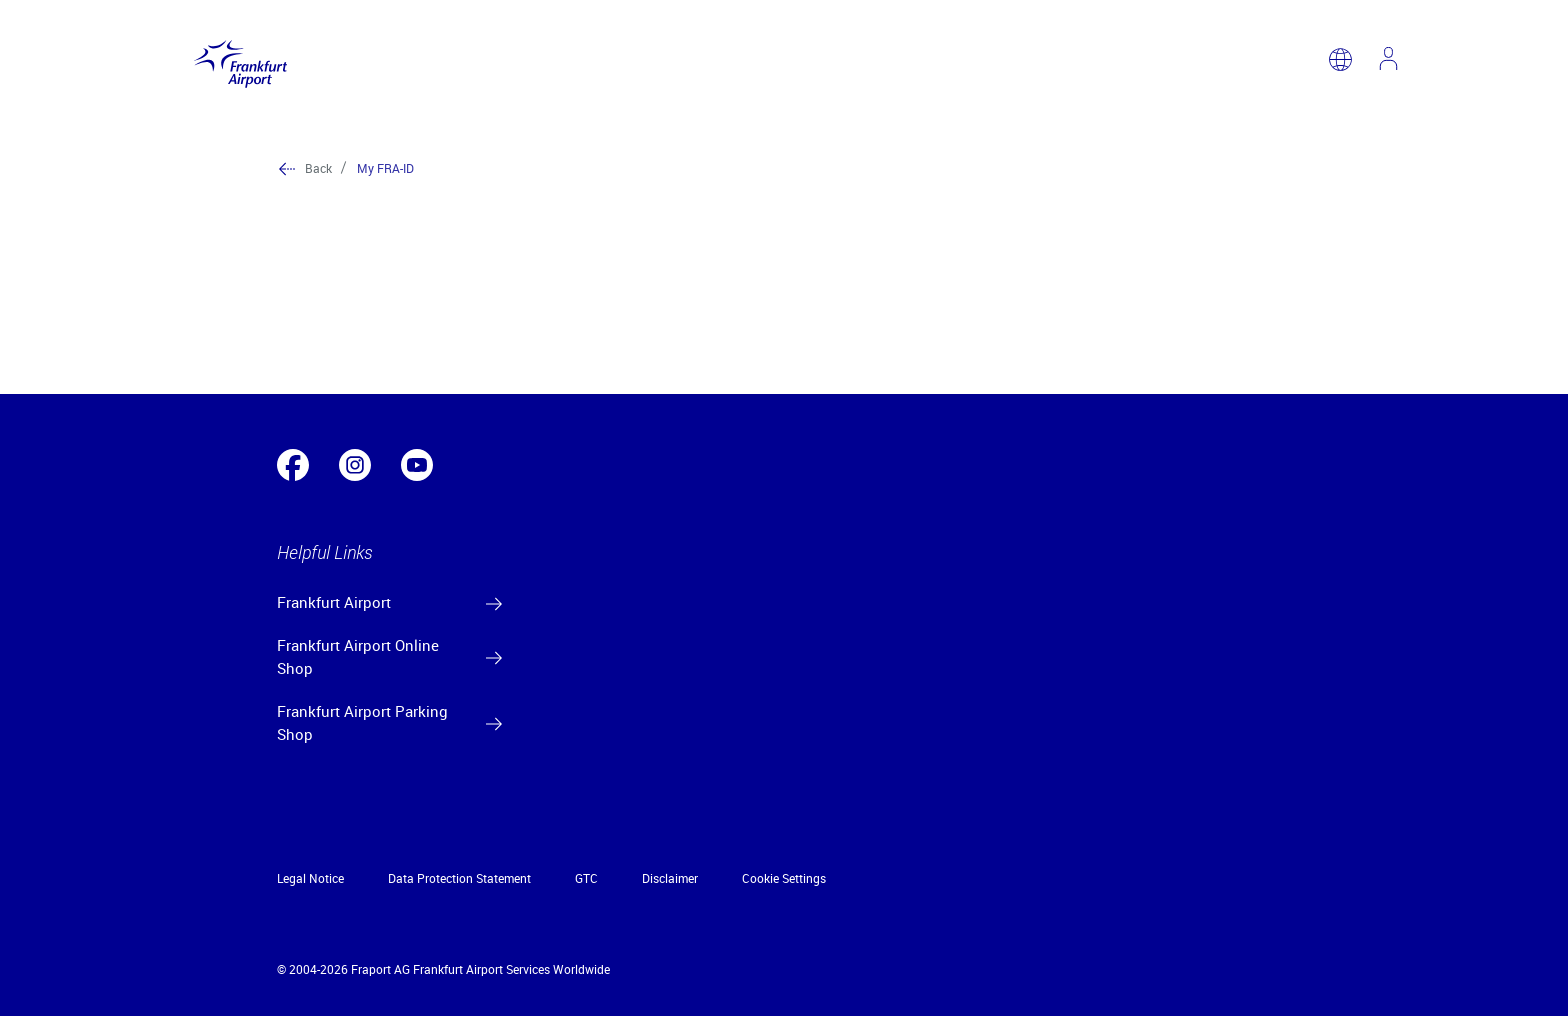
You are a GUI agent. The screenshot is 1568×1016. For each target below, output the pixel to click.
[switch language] (1340, 59)
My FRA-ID (385, 168)
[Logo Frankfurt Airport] (235, 60)
